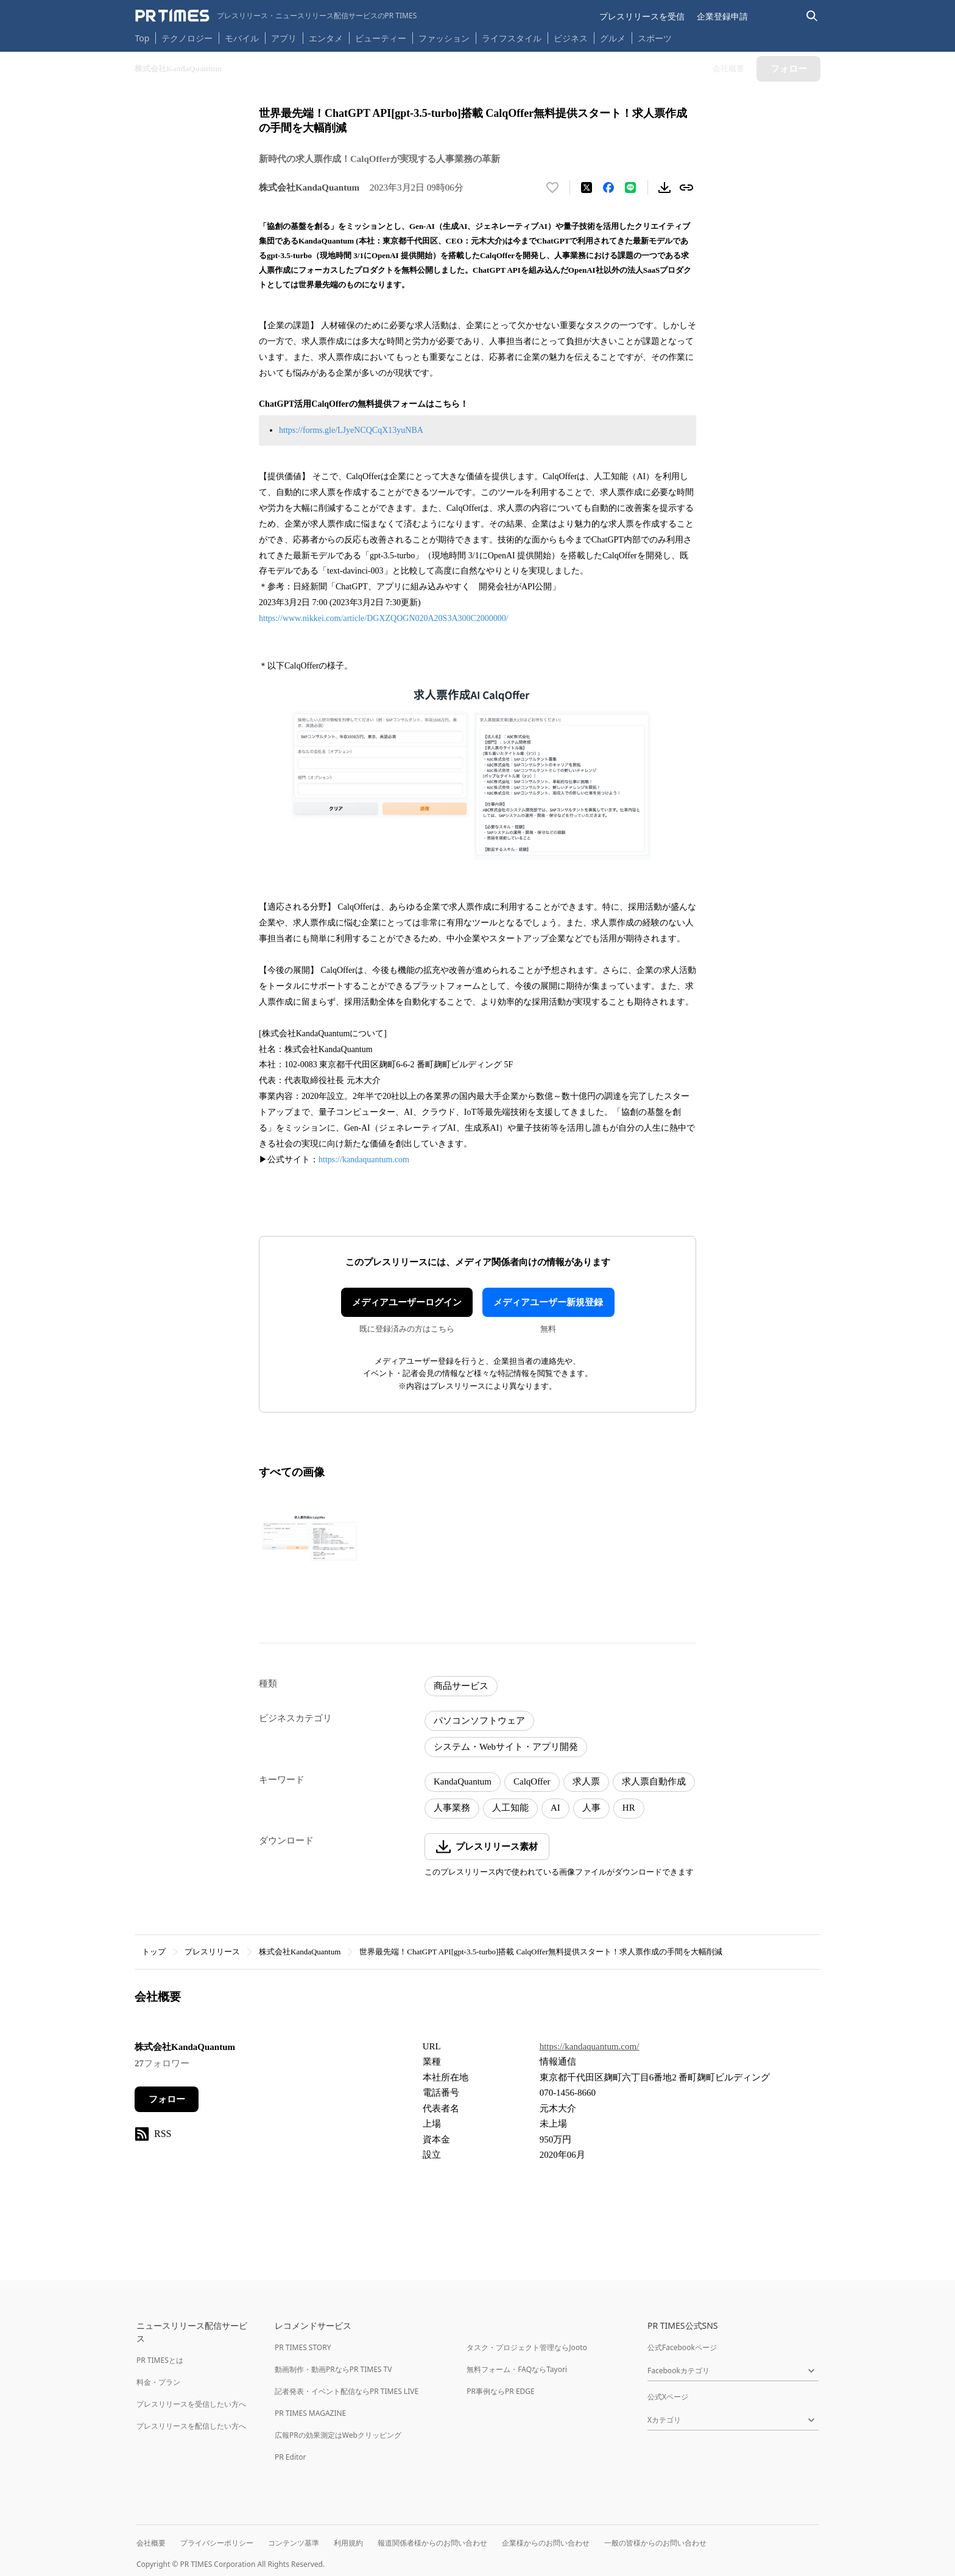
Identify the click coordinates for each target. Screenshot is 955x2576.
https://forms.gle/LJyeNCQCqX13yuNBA (351, 430)
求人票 (586, 1781)
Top (142, 38)
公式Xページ (667, 2397)
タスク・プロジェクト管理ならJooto (527, 2347)
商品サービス (461, 1686)
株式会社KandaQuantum (299, 1951)
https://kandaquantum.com (365, 1159)
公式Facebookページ (682, 2347)
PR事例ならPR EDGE (500, 2391)
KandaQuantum (463, 1781)
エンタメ (326, 38)
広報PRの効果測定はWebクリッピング (338, 2435)
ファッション (444, 38)
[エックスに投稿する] (586, 187)
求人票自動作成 (654, 1781)
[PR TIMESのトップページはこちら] (276, 16)
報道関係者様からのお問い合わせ (432, 2543)
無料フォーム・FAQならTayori (517, 2369)
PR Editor (290, 2457)
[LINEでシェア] (630, 187)
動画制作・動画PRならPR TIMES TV (333, 2369)
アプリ (284, 38)
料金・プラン (158, 2382)
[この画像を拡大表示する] (311, 1537)
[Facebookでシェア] (608, 187)
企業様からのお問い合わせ (546, 2543)
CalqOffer (532, 1781)
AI (555, 1808)
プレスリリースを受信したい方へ (191, 2404)
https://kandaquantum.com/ (590, 2046)
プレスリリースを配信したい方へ (191, 2426)
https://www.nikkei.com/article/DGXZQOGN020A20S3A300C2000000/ (384, 618)
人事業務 (452, 1808)
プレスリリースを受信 (642, 16)
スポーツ (655, 38)
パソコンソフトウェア (479, 1720)
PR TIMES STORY (303, 2347)
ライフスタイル (511, 38)
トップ (154, 1951)
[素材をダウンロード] (664, 187)
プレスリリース (212, 1951)
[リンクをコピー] (686, 187)
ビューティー (380, 38)
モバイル (242, 38)
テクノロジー (187, 38)
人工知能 (510, 1808)
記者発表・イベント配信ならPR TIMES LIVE (346, 2391)
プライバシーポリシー (216, 2543)
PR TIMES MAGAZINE (310, 2413)
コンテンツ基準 (293, 2543)
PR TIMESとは (159, 2360)
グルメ (613, 38)
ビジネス (571, 38)
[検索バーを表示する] (812, 16)
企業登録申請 (722, 16)
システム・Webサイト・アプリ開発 (506, 1747)
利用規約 (348, 2543)
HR (628, 1808)
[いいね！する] (552, 187)
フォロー (167, 2099)
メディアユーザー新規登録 (548, 1302)
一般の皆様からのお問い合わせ (655, 2543)
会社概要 (151, 2543)
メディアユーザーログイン (407, 1302)
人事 (591, 1808)
